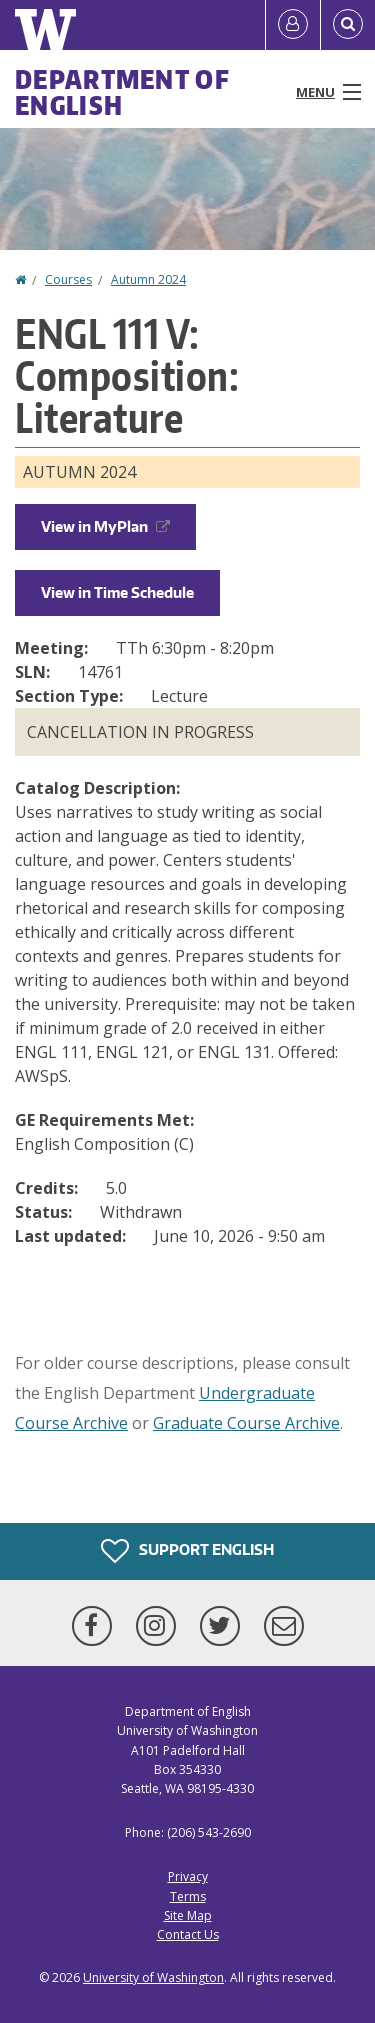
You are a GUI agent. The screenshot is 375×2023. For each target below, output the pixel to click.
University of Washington (153, 1977)
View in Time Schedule (117, 592)
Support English (187, 1551)
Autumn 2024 (148, 279)
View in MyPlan (105, 526)
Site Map (188, 1915)
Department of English (122, 92)
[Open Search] (348, 25)
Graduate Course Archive (246, 1423)
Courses (68, 279)
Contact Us (188, 1934)
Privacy (188, 1876)
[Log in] (293, 25)
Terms (188, 1896)
